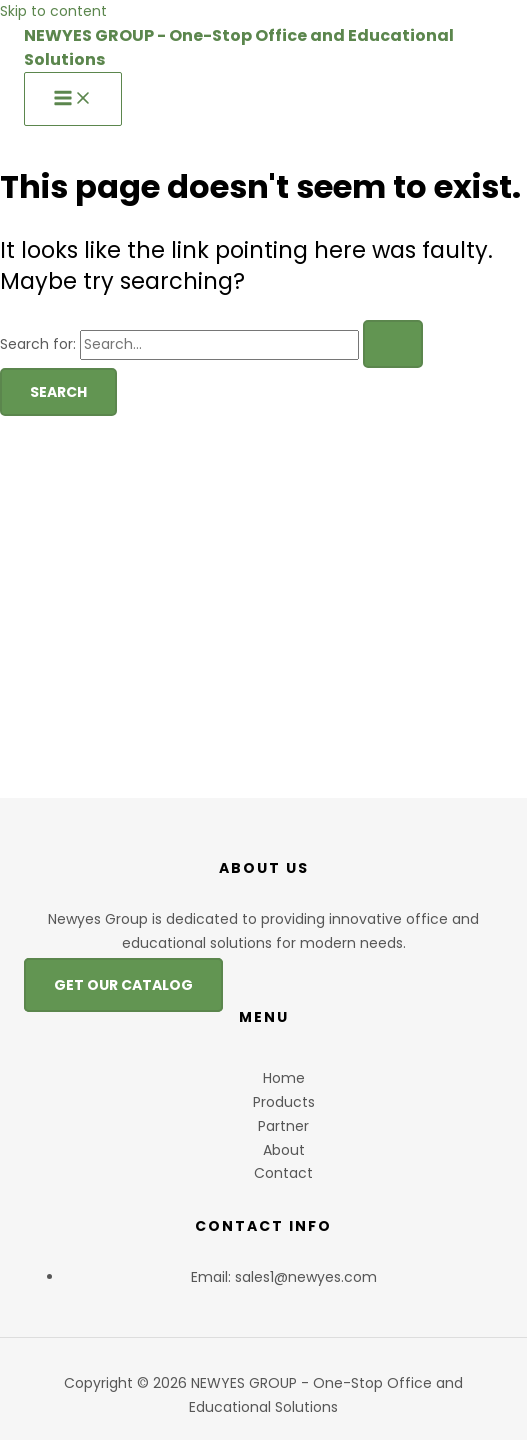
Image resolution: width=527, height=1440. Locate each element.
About (284, 1150)
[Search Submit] (393, 344)
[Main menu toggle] (73, 99)
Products (284, 1102)
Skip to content (53, 11)
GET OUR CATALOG (123, 985)
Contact (283, 1173)
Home (284, 1078)
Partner (283, 1126)
